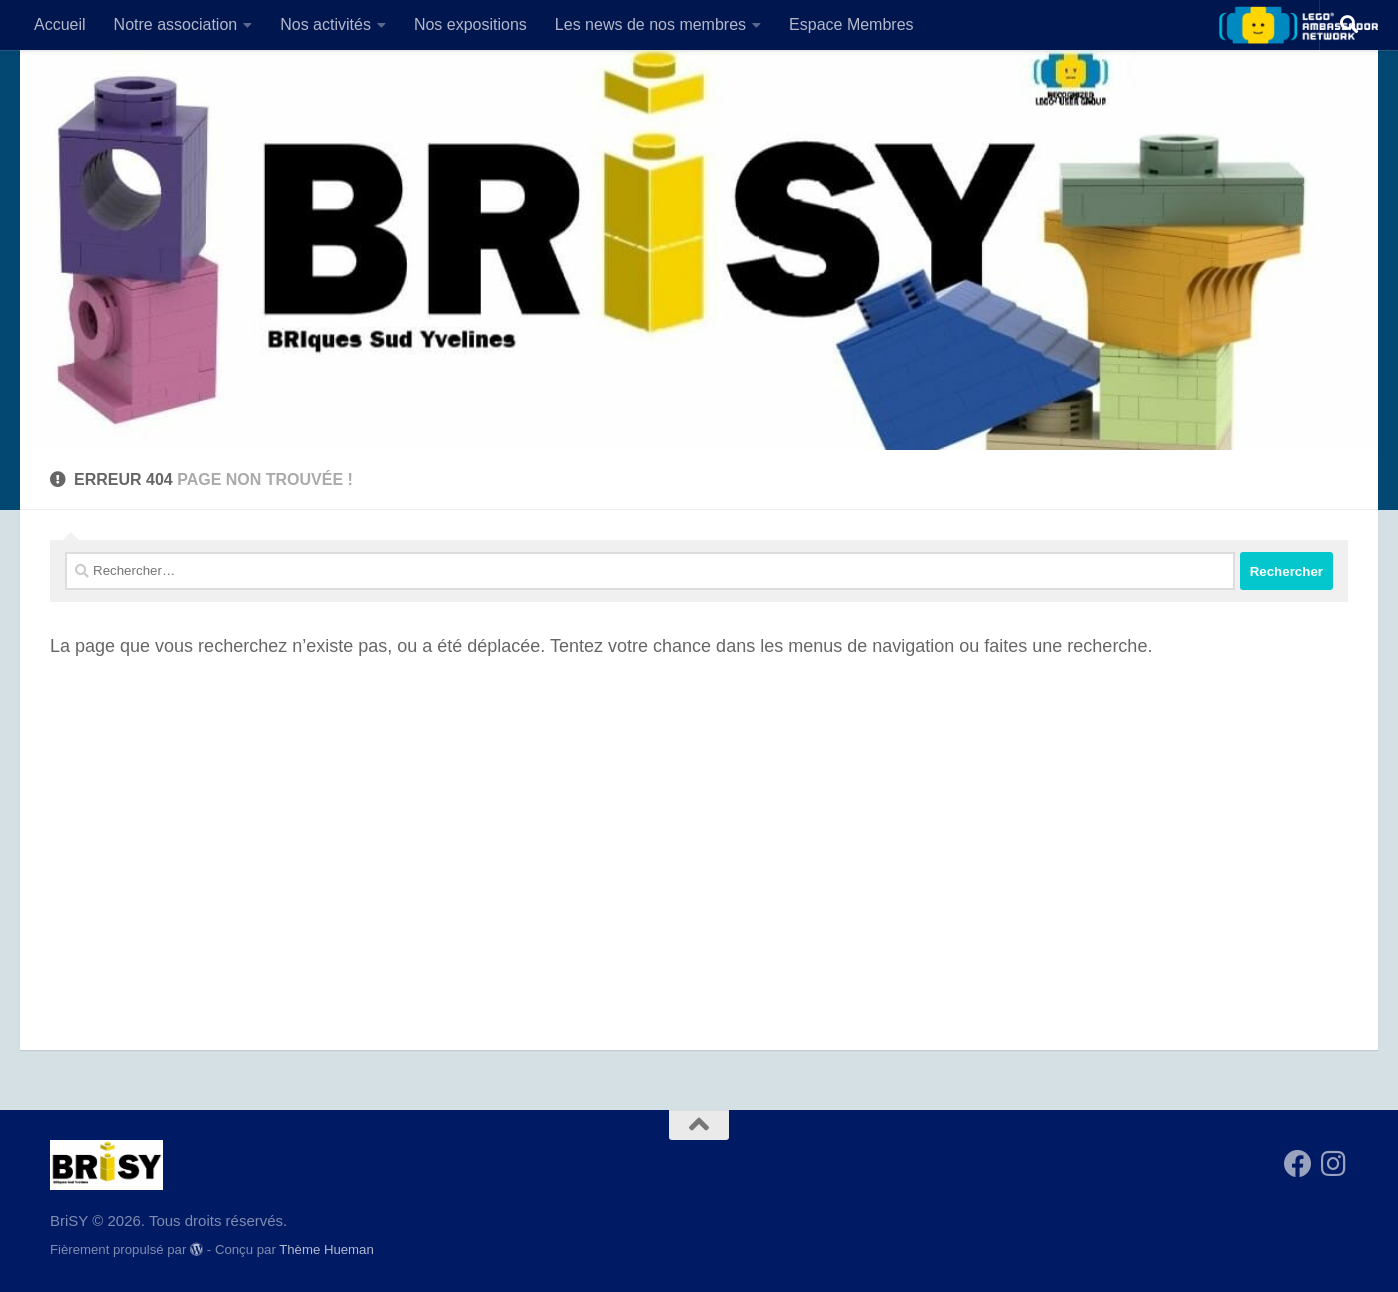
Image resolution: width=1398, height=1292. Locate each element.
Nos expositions (470, 24)
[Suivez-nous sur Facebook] (1298, 1164)
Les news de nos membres (650, 24)
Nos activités (325, 24)
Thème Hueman (326, 1249)
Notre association (176, 24)
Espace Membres (851, 24)
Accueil (60, 24)
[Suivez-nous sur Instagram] (1334, 1164)
